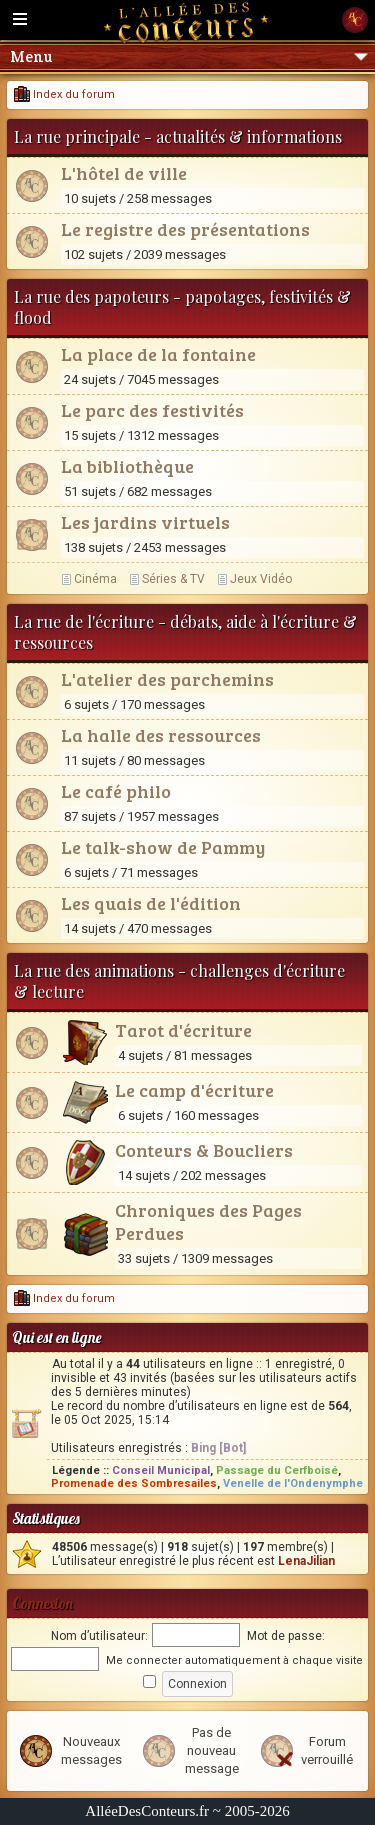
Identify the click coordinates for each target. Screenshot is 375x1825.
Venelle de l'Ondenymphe (293, 1483)
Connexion (42, 1603)
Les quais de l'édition (151, 903)
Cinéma (95, 579)
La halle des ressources (161, 735)
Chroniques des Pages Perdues (208, 1221)
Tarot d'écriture (183, 1030)
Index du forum (64, 94)
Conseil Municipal (161, 1470)
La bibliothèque (127, 466)
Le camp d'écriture (194, 1090)
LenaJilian (306, 1561)
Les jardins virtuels (145, 522)
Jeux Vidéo (261, 579)
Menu (189, 56)
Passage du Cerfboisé (277, 1470)
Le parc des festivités (152, 410)
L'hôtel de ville (124, 173)
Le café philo (116, 791)
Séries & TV (173, 579)
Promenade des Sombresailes (134, 1483)
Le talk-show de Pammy (163, 847)
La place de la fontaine (158, 354)
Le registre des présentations (185, 229)
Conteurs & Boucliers (204, 1150)
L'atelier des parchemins (167, 679)
